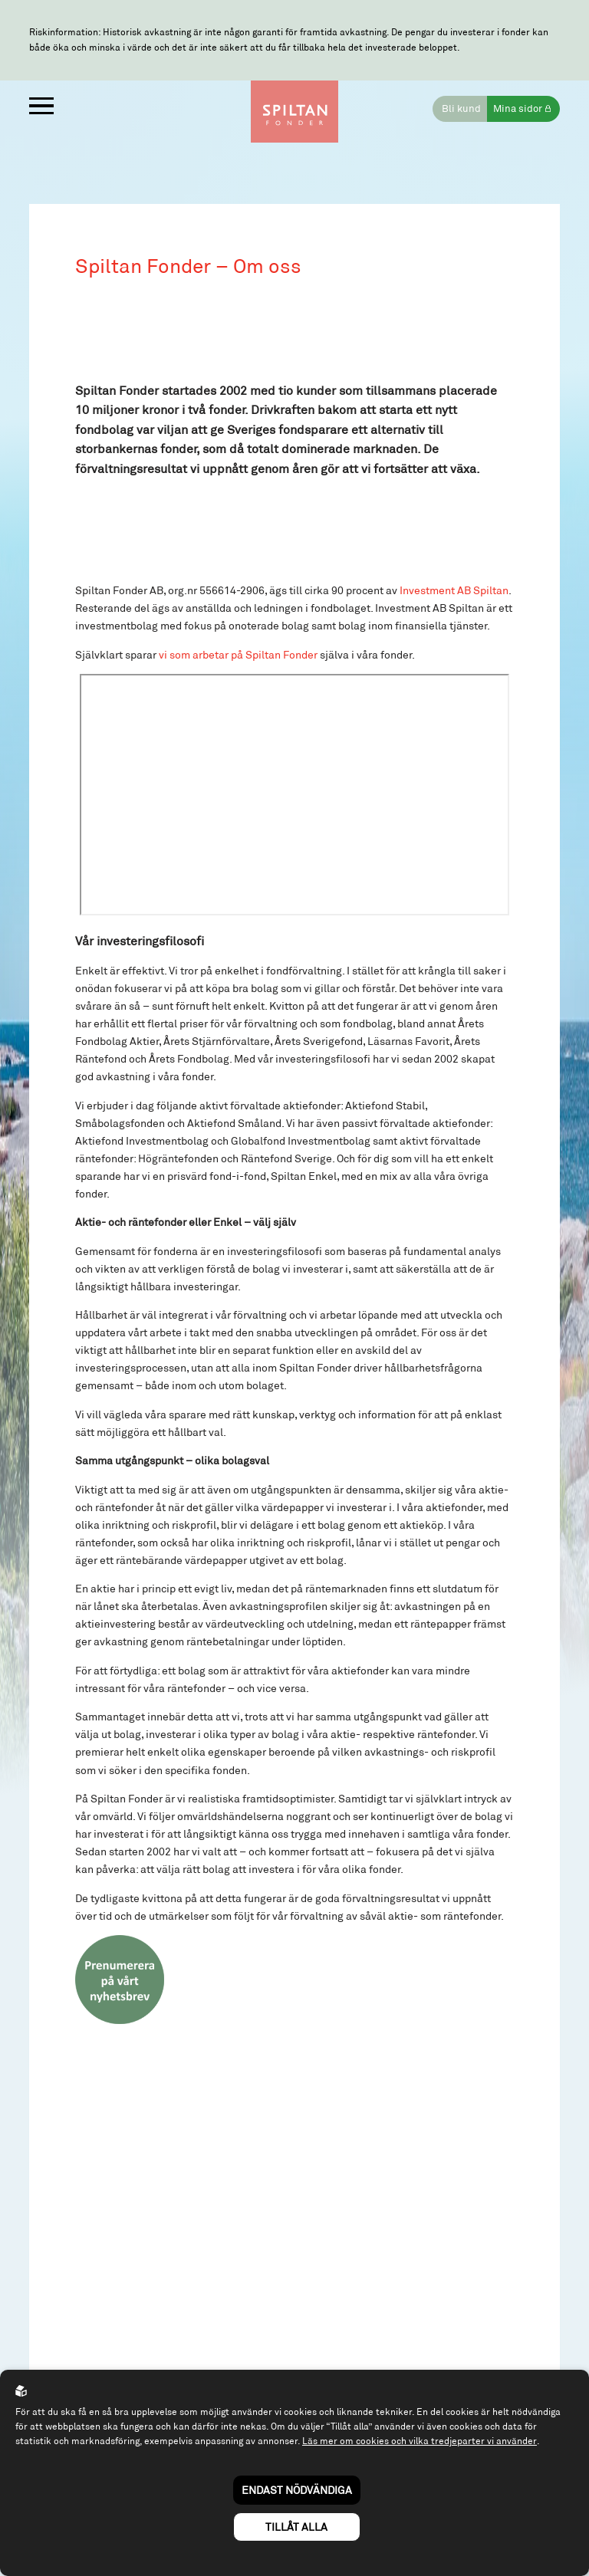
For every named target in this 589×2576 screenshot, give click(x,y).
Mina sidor (516, 110)
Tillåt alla (296, 2526)
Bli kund (459, 110)
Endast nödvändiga (297, 2489)
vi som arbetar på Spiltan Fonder (238, 678)
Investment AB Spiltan (454, 613)
